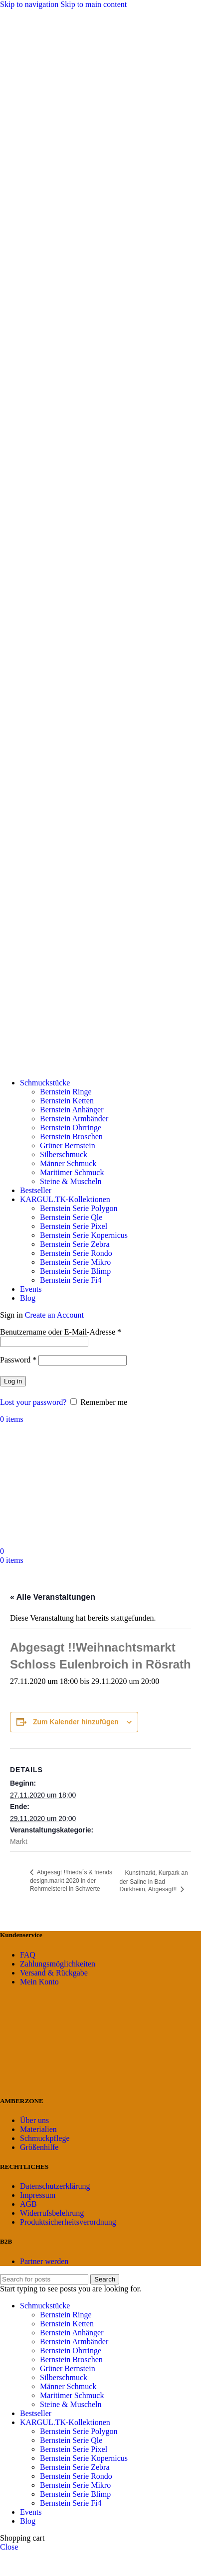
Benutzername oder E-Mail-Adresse (60, 1332)
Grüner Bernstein (67, 1145)
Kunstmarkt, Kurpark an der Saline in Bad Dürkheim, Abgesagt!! (154, 1881)
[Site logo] (100, 1065)
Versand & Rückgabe (54, 1973)
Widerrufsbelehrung (52, 2213)
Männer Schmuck (68, 1163)
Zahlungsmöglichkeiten (57, 1964)
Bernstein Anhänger (72, 1109)
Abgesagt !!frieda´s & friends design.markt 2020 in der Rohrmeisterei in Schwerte (71, 1881)
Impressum (37, 2195)
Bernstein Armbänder (74, 1118)
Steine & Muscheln (71, 1181)
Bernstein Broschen (71, 1136)
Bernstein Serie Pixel (73, 1226)
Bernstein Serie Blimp (75, 1271)
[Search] (44, 2279)
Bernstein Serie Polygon (79, 1208)
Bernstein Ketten (67, 1100)
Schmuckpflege (45, 2138)
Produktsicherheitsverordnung (68, 2222)
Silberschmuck (63, 1154)
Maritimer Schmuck (72, 1172)
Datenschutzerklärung (55, 2186)
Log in (13, 1381)
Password (18, 1360)
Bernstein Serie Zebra (75, 1244)
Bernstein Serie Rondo (76, 1253)
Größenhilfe (39, 2147)
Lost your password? (33, 1402)
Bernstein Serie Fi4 (71, 1280)
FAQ (27, 1955)
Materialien (38, 2129)
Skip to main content (93, 4)
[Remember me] (73, 1401)
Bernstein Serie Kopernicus (84, 1235)
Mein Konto (39, 1981)
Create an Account (54, 1315)
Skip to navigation (30, 4)
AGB (28, 2204)
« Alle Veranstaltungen (52, 1597)
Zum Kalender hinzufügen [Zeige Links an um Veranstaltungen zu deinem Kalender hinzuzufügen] (76, 1722)
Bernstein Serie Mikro (75, 1262)
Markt (18, 1841)
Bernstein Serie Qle (71, 1217)
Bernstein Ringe (66, 1091)
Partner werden (44, 2261)
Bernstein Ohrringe (70, 1127)
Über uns (34, 2120)
